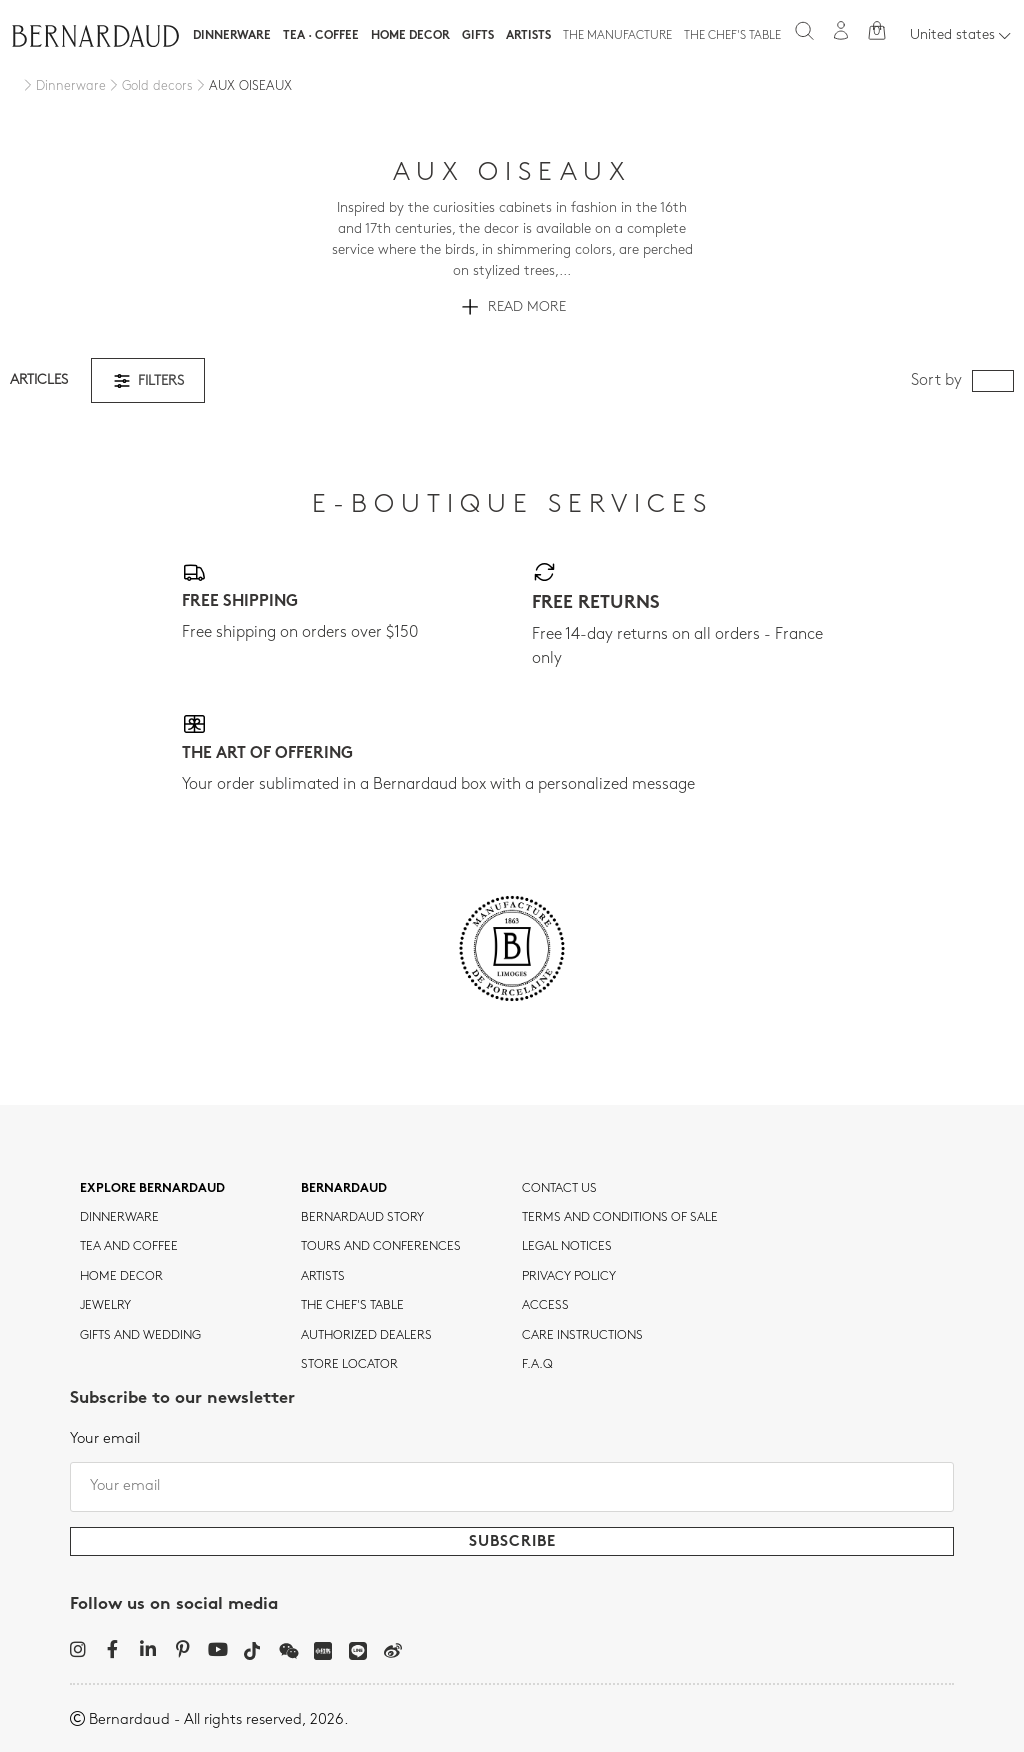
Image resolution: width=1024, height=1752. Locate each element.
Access (545, 1306)
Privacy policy (569, 1277)
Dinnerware (232, 36)
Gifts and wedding (140, 1336)
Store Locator (349, 1365)
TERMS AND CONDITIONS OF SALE (620, 1218)
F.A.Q (537, 1365)
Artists (528, 36)
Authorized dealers (366, 1336)
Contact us (559, 1189)
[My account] (841, 30)
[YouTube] (217, 1649)
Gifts (478, 36)
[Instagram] (77, 1649)
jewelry (105, 1306)
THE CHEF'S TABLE (352, 1306)
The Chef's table (732, 36)
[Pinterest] (182, 1649)
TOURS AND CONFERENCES (381, 1247)
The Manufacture (617, 36)
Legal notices (567, 1247)
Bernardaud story (362, 1218)
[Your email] (512, 1487)
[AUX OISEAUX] (242, 87)
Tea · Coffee (321, 36)
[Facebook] (112, 1649)
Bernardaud (344, 1189)
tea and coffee (129, 1247)
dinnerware (119, 1218)
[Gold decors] (149, 87)
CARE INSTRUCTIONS (582, 1336)
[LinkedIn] (147, 1649)
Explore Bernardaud (152, 1189)
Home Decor (410, 36)
